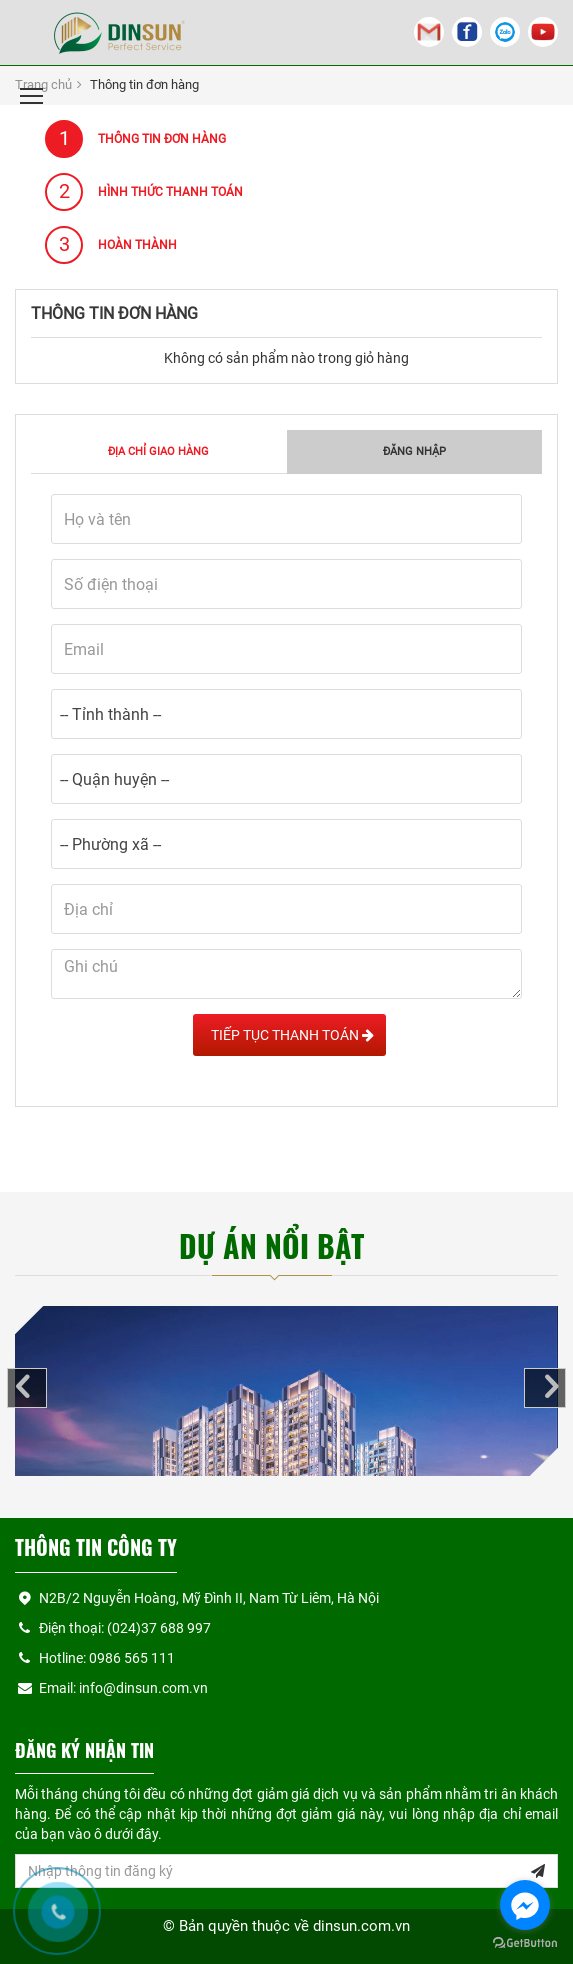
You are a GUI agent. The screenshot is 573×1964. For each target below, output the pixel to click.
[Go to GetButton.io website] (525, 1943)
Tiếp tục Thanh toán (289, 1035)
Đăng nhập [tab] (414, 451)
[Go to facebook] (525, 1905)
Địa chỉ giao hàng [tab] (158, 451)
